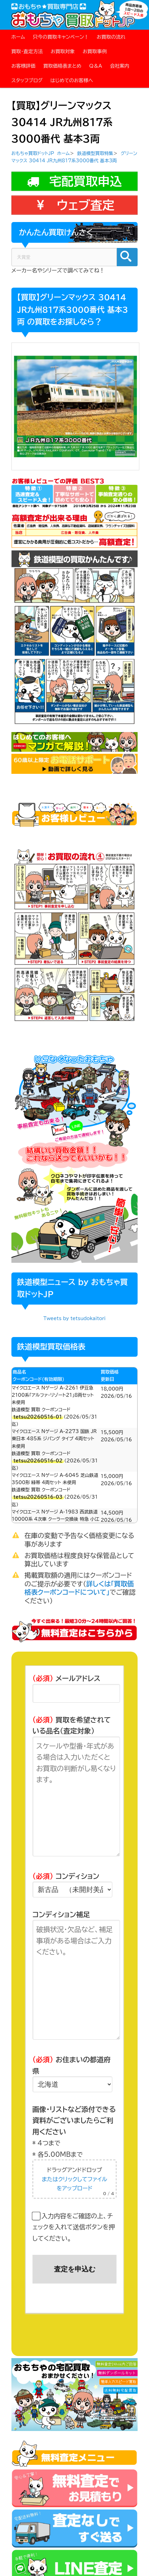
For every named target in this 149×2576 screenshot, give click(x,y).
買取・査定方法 (27, 51)
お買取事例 (95, 51)
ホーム (18, 37)
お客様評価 (23, 66)
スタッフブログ (27, 80)
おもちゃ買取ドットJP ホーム (40, 153)
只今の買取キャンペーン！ (61, 37)
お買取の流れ (110, 37)
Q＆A (95, 66)
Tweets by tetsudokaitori (75, 1318)
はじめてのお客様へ (71, 80)
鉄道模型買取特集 (95, 153)
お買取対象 (63, 51)
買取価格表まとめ (62, 66)
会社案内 (119, 66)
